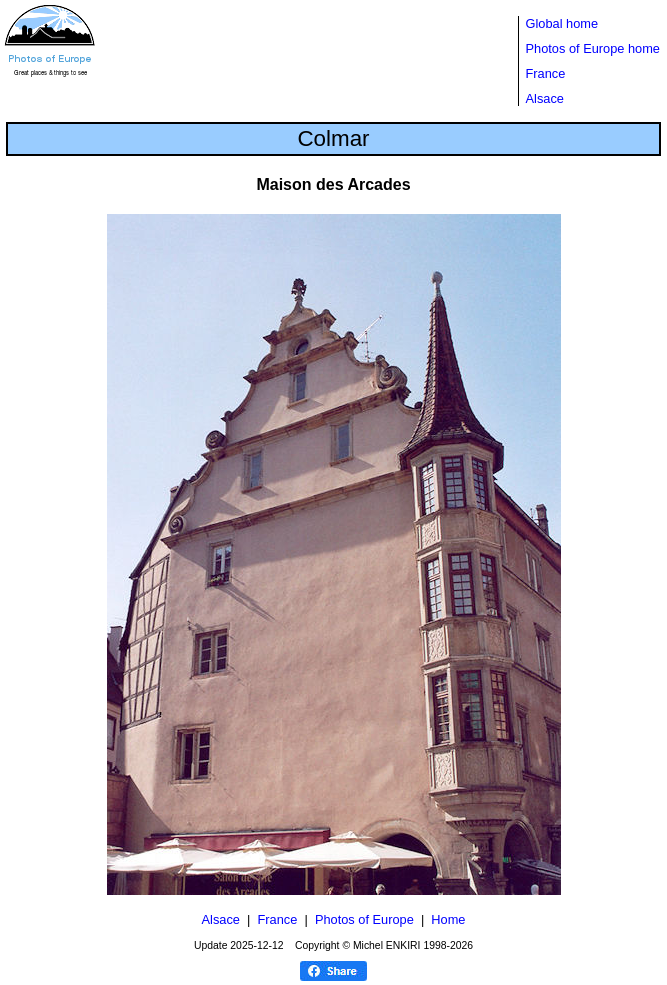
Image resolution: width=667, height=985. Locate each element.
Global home (562, 23)
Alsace (545, 98)
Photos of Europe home (593, 48)
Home (448, 919)
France (546, 73)
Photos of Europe (364, 919)
